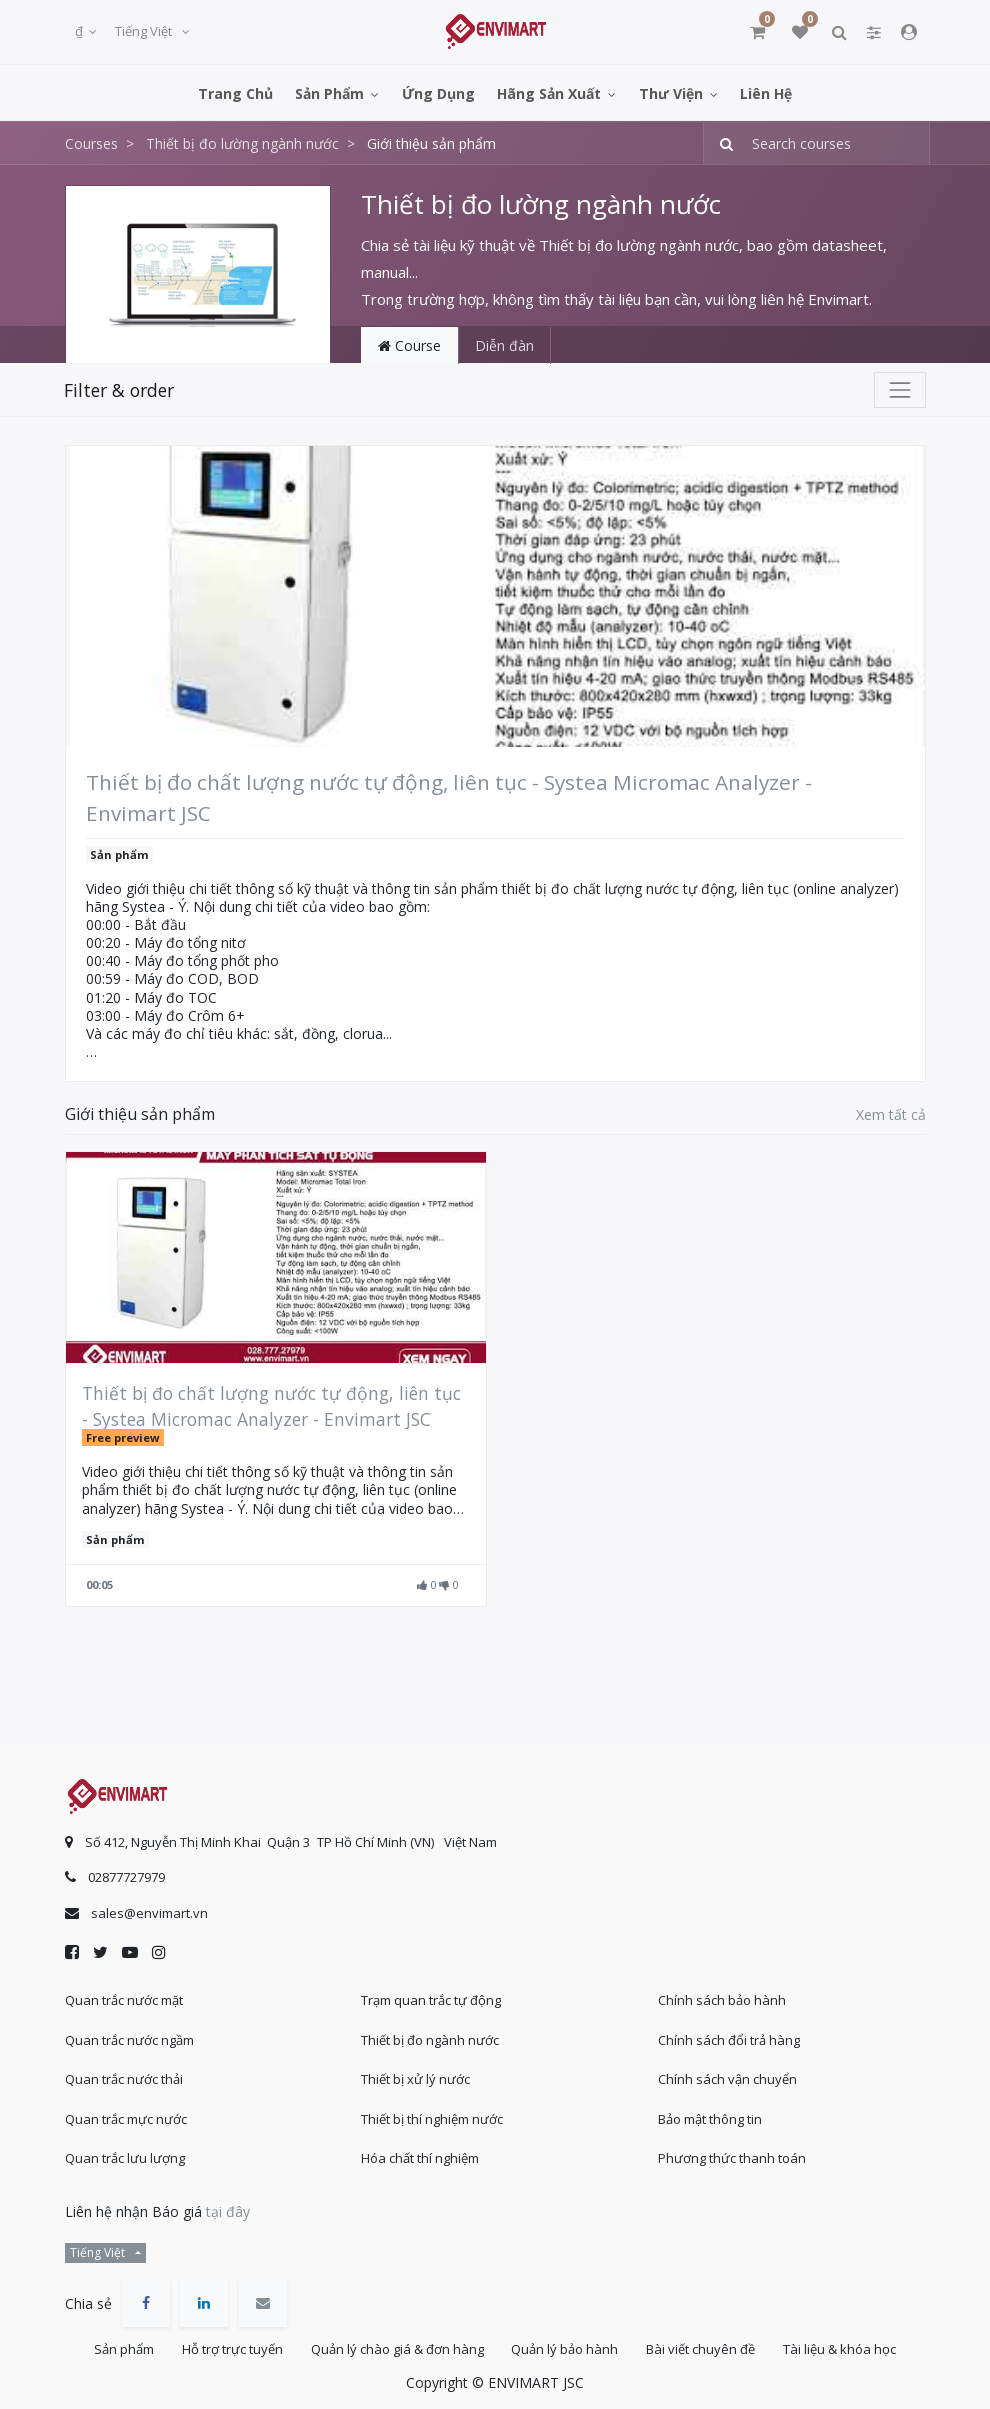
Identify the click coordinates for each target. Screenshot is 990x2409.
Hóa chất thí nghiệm (420, 2156)
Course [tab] (409, 345)
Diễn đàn (504, 345)
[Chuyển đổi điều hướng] (900, 390)
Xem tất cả (891, 1114)
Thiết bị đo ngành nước (430, 2038)
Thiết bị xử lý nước (415, 2077)
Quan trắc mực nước (126, 2117)
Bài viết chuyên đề (705, 2348)
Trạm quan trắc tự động (431, 1998)
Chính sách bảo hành (722, 1998)
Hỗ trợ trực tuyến (227, 2348)
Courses (91, 143)
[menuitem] (235, 92)
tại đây (228, 2209)
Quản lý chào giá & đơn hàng (395, 2348)
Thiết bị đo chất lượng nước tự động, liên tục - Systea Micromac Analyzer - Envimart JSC (449, 797)
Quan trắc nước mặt (124, 1998)
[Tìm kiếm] (720, 143)
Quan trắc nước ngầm (129, 2038)
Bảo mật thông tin (710, 2117)
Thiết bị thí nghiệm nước (432, 2117)
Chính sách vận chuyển (727, 2077)
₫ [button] (80, 31)
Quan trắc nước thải (124, 2077)
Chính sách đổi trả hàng (729, 2038)
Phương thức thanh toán (732, 2156)
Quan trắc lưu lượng (125, 2156)
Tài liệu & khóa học (847, 2348)
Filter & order (119, 390)
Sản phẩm (119, 854)
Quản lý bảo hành (566, 2348)
